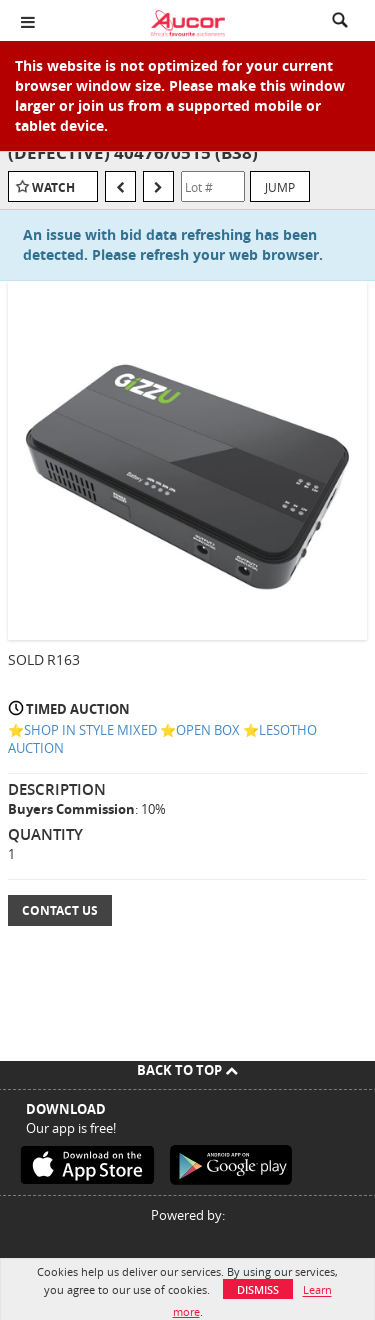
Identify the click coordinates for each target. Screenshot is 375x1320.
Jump (280, 187)
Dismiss (258, 1289)
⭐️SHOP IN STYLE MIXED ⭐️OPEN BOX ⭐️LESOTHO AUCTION (162, 739)
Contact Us (60, 910)
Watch (53, 187)
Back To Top (187, 1070)
